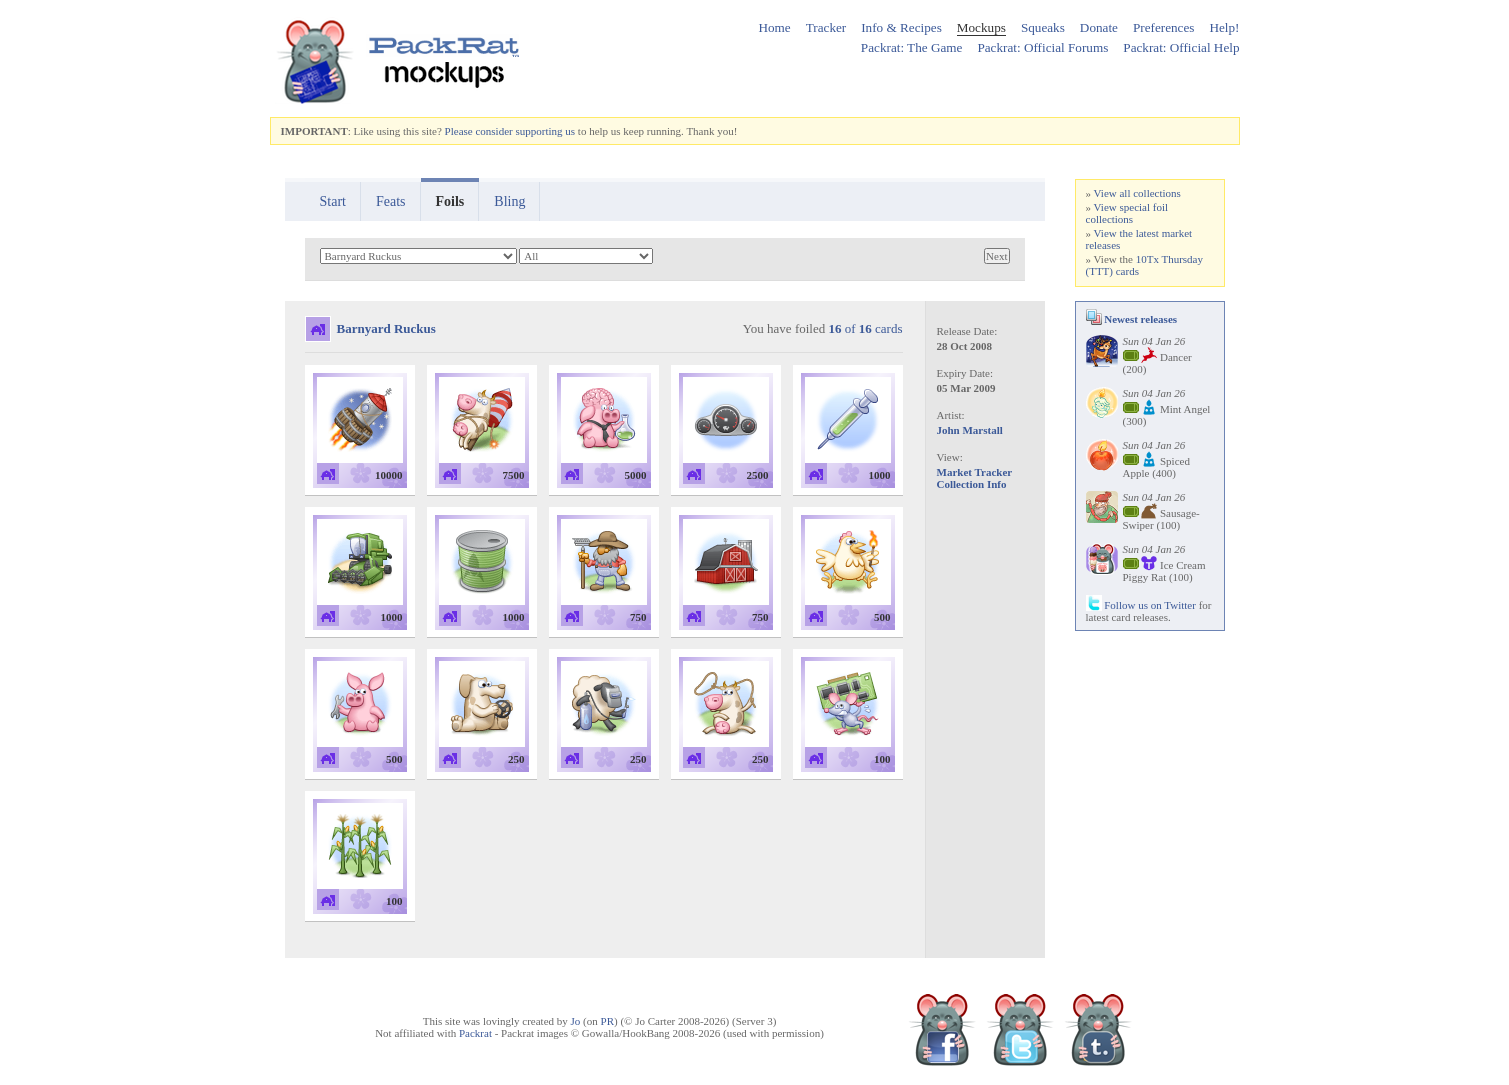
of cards (865, 328)
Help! (1224, 27)
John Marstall (970, 430)
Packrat (475, 1033)
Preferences (1164, 27)
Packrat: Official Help (1181, 47)
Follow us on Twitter (1141, 605)
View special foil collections (1127, 213)
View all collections (1137, 193)
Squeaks (1043, 27)
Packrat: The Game (912, 47)
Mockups (981, 27)
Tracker (826, 27)
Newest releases (1132, 319)
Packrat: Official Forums (1042, 47)
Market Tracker (975, 472)
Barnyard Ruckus (386, 328)
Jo (576, 1021)
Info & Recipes (901, 27)
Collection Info (972, 484)
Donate (1099, 27)
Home (774, 27)
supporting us (545, 131)
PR (607, 1021)
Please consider (479, 131)
